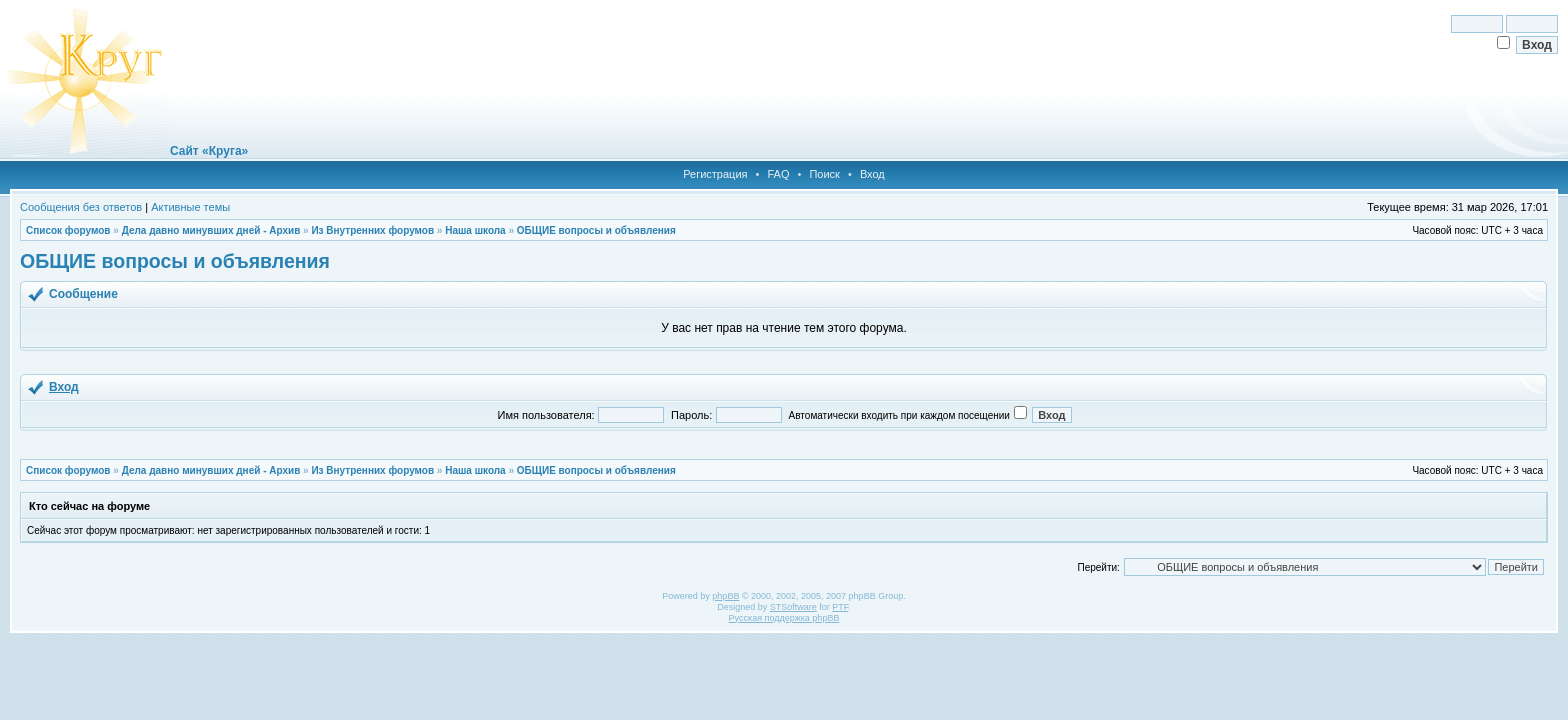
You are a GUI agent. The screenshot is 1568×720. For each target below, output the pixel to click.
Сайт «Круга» (209, 151)
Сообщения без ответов (81, 207)
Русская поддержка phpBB (784, 618)
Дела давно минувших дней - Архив (211, 230)
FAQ (778, 174)
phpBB (725, 596)
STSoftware (793, 607)
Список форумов (68, 230)
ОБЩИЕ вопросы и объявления (596, 230)
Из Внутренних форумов (372, 230)
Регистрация (715, 174)
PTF (840, 607)
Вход (872, 174)
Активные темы (190, 207)
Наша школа (475, 230)
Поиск (824, 174)
